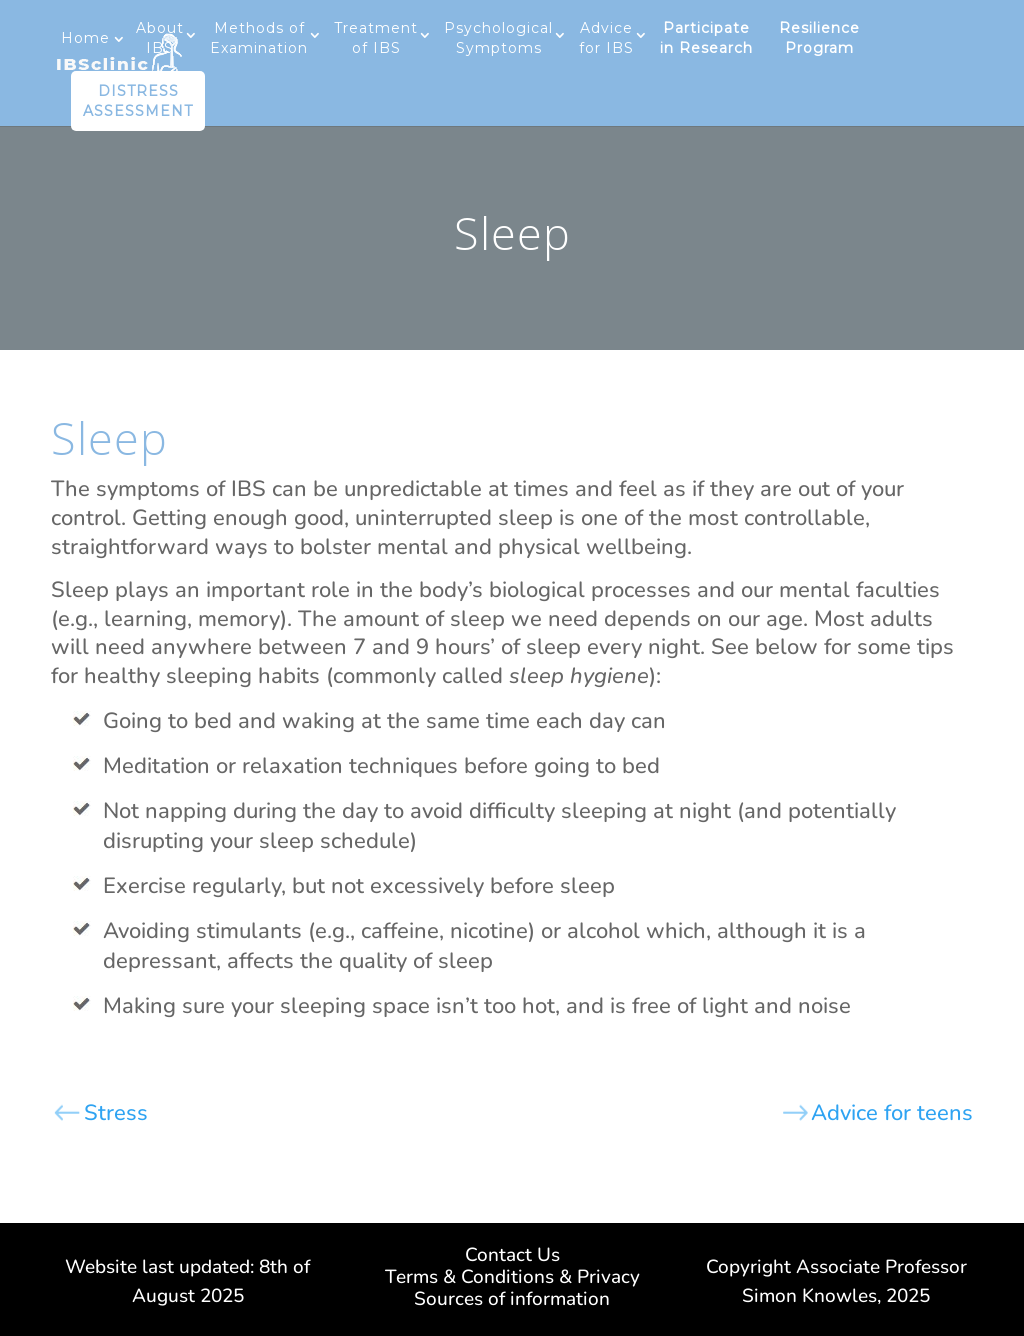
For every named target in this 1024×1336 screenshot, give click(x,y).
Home (85, 38)
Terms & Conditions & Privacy (512, 1280)
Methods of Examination (259, 38)
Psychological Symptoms (498, 38)
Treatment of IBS (376, 38)
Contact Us (512, 1258)
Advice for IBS (606, 38)
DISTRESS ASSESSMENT (138, 101)
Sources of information (512, 1302)
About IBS (160, 38)
